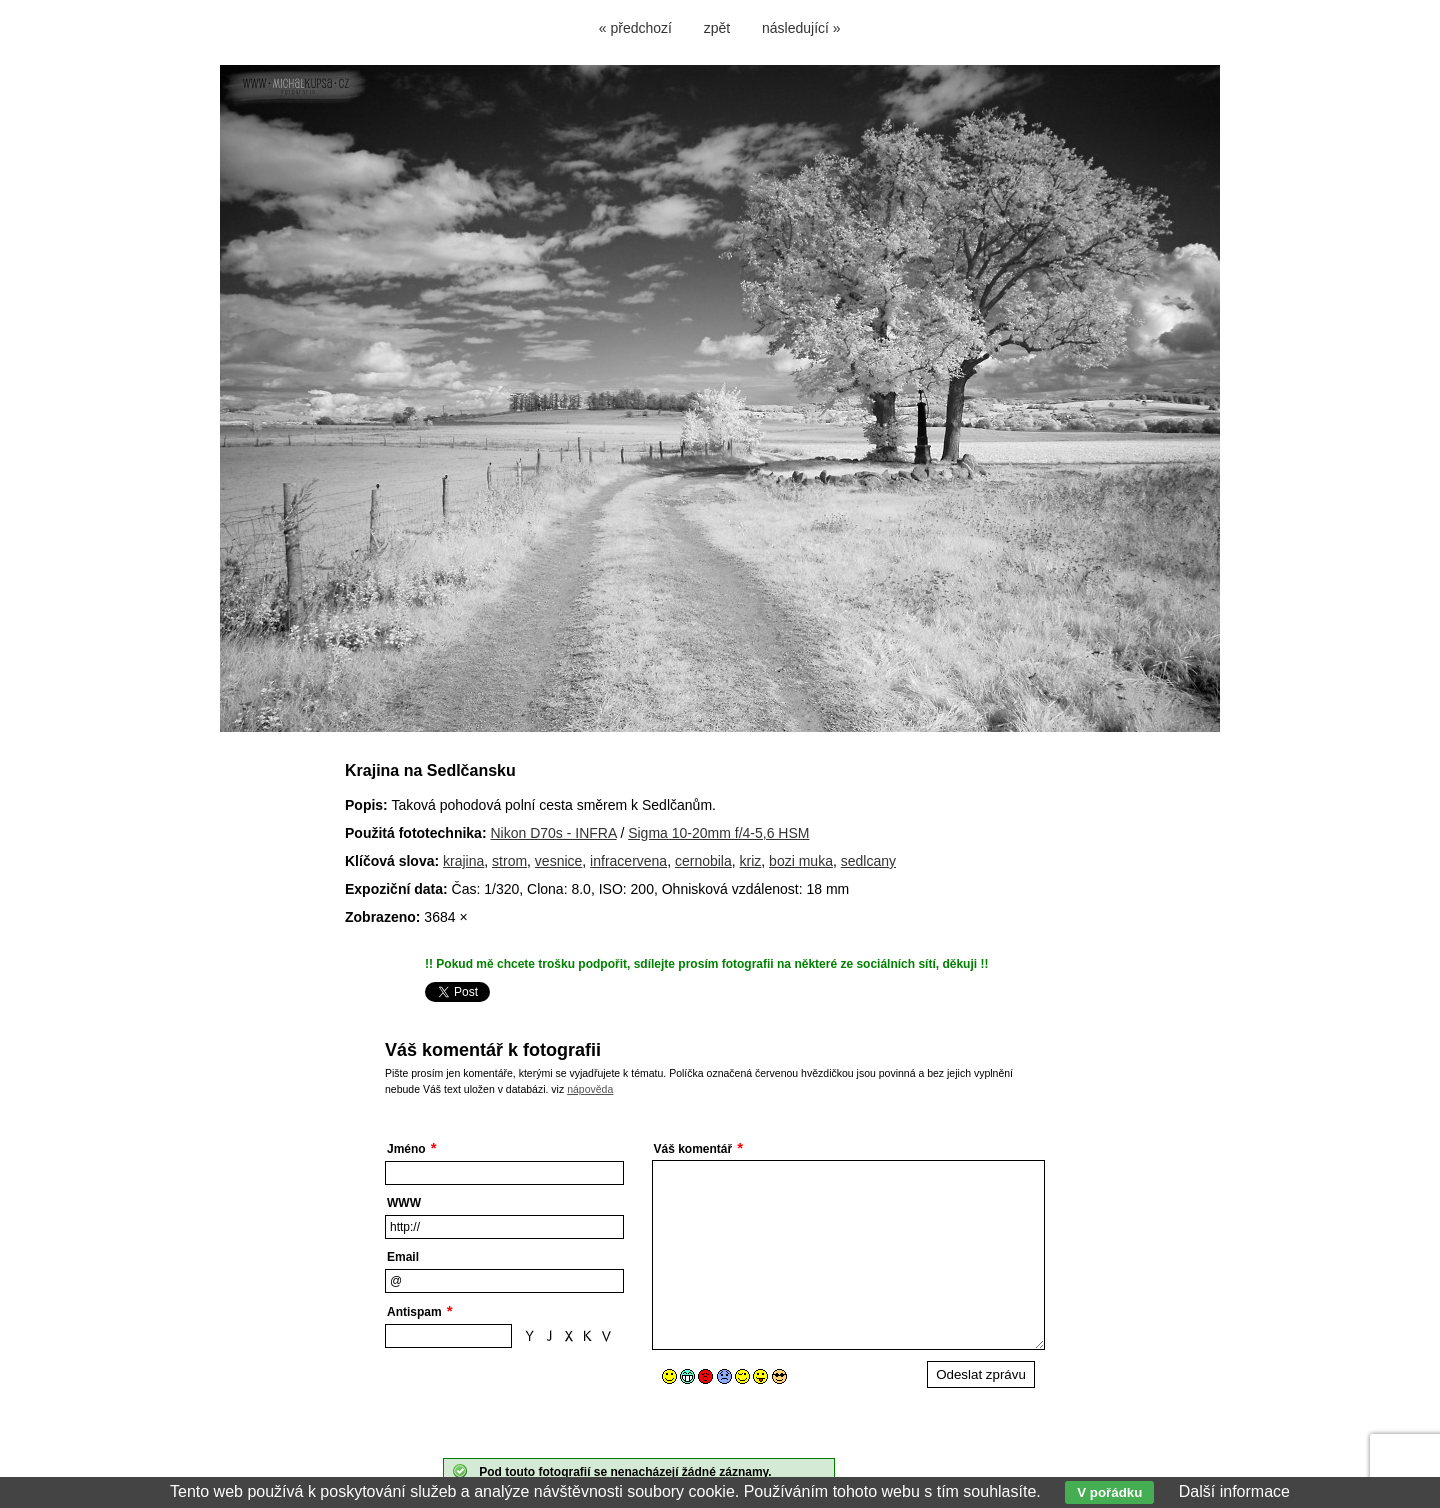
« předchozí (635, 28)
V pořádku (1109, 1492)
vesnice (558, 861)
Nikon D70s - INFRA (553, 833)
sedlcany (868, 861)
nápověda (590, 1089)
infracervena (628, 861)
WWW (404, 1203)
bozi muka (801, 861)
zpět (717, 28)
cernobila (703, 861)
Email (403, 1257)
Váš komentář (693, 1149)
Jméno (406, 1149)
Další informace (1234, 1491)
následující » (801, 28)
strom (509, 861)
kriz (751, 861)
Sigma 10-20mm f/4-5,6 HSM (718, 833)
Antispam (414, 1312)
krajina (463, 861)
